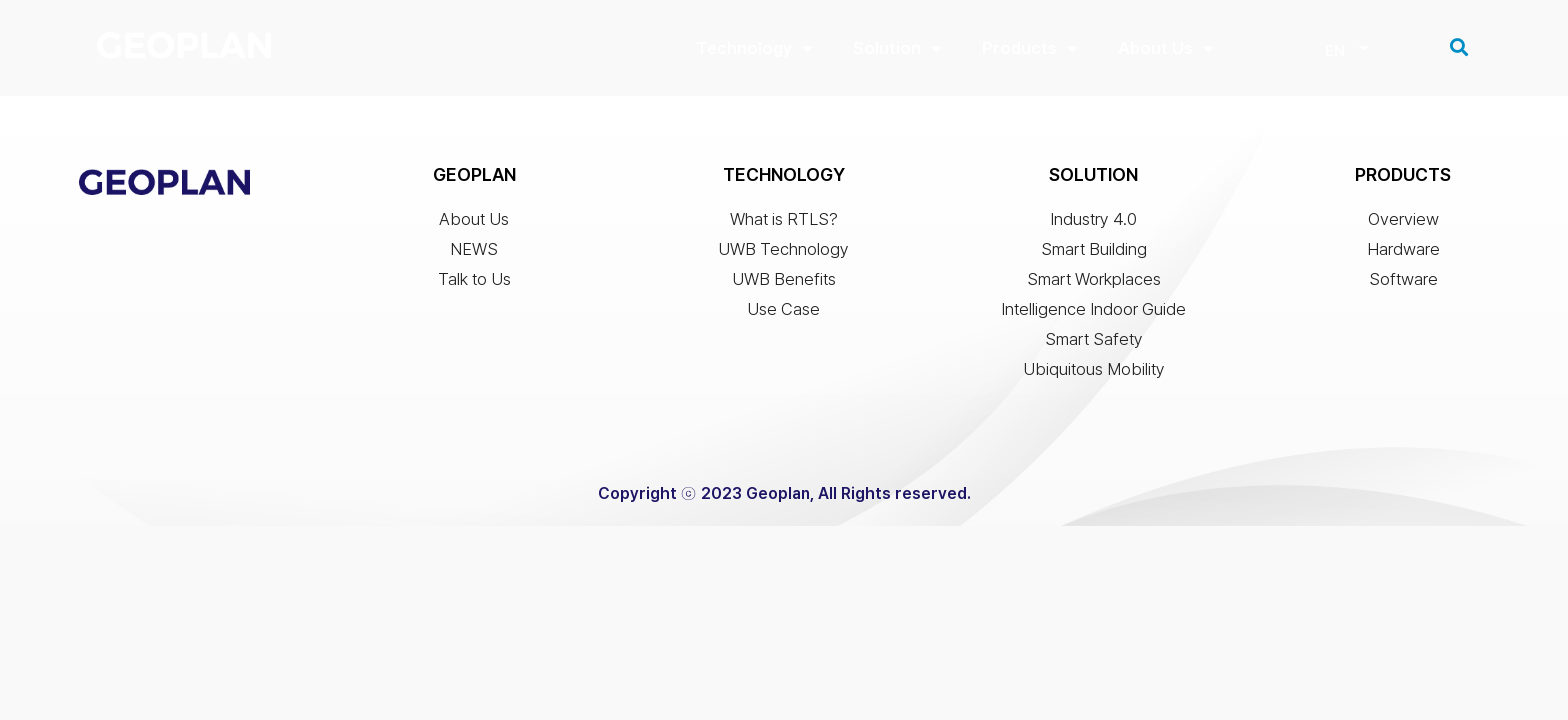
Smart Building (1094, 254)
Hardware (1403, 254)
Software (1403, 284)
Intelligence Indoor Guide (1093, 314)
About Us (1166, 48)
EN (1335, 51)
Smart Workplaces (1094, 284)
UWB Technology (783, 254)
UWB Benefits (784, 284)
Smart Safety (1094, 344)
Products (1030, 48)
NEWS (474, 254)
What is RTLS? (784, 224)
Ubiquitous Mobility (1094, 374)
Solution (897, 48)
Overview (1403, 224)
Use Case (783, 314)
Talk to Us (474, 284)
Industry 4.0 (1093, 224)
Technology (754, 48)
